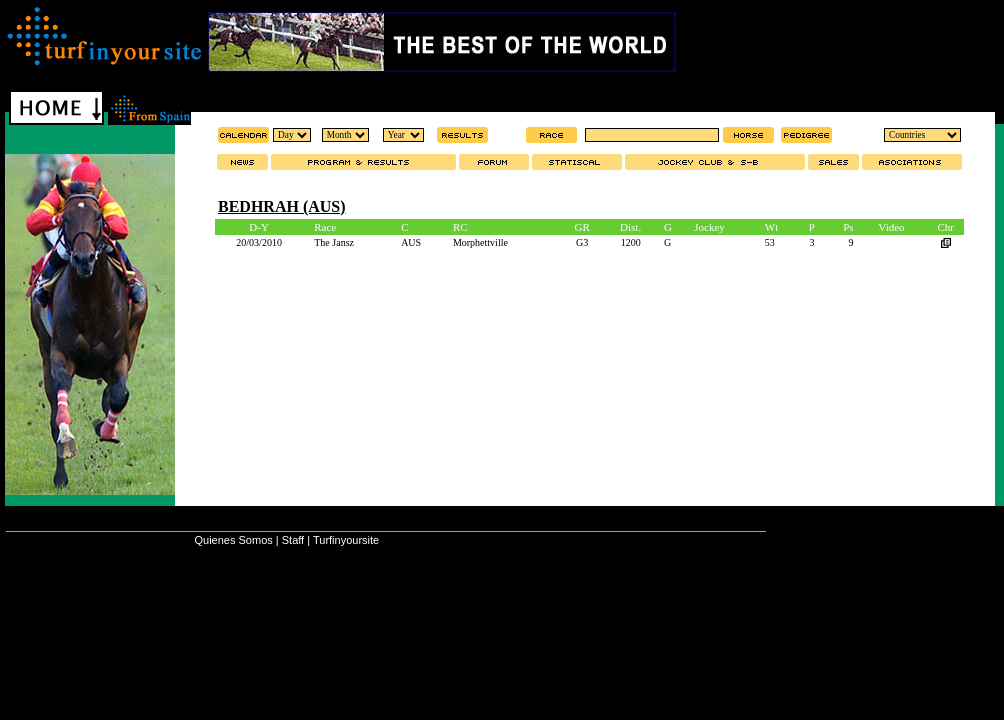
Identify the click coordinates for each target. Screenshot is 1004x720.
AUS (411, 242)
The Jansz (334, 242)
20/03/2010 (259, 242)
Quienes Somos (233, 540)
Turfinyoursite (346, 540)
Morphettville (480, 242)
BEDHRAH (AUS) (282, 206)
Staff (293, 540)
